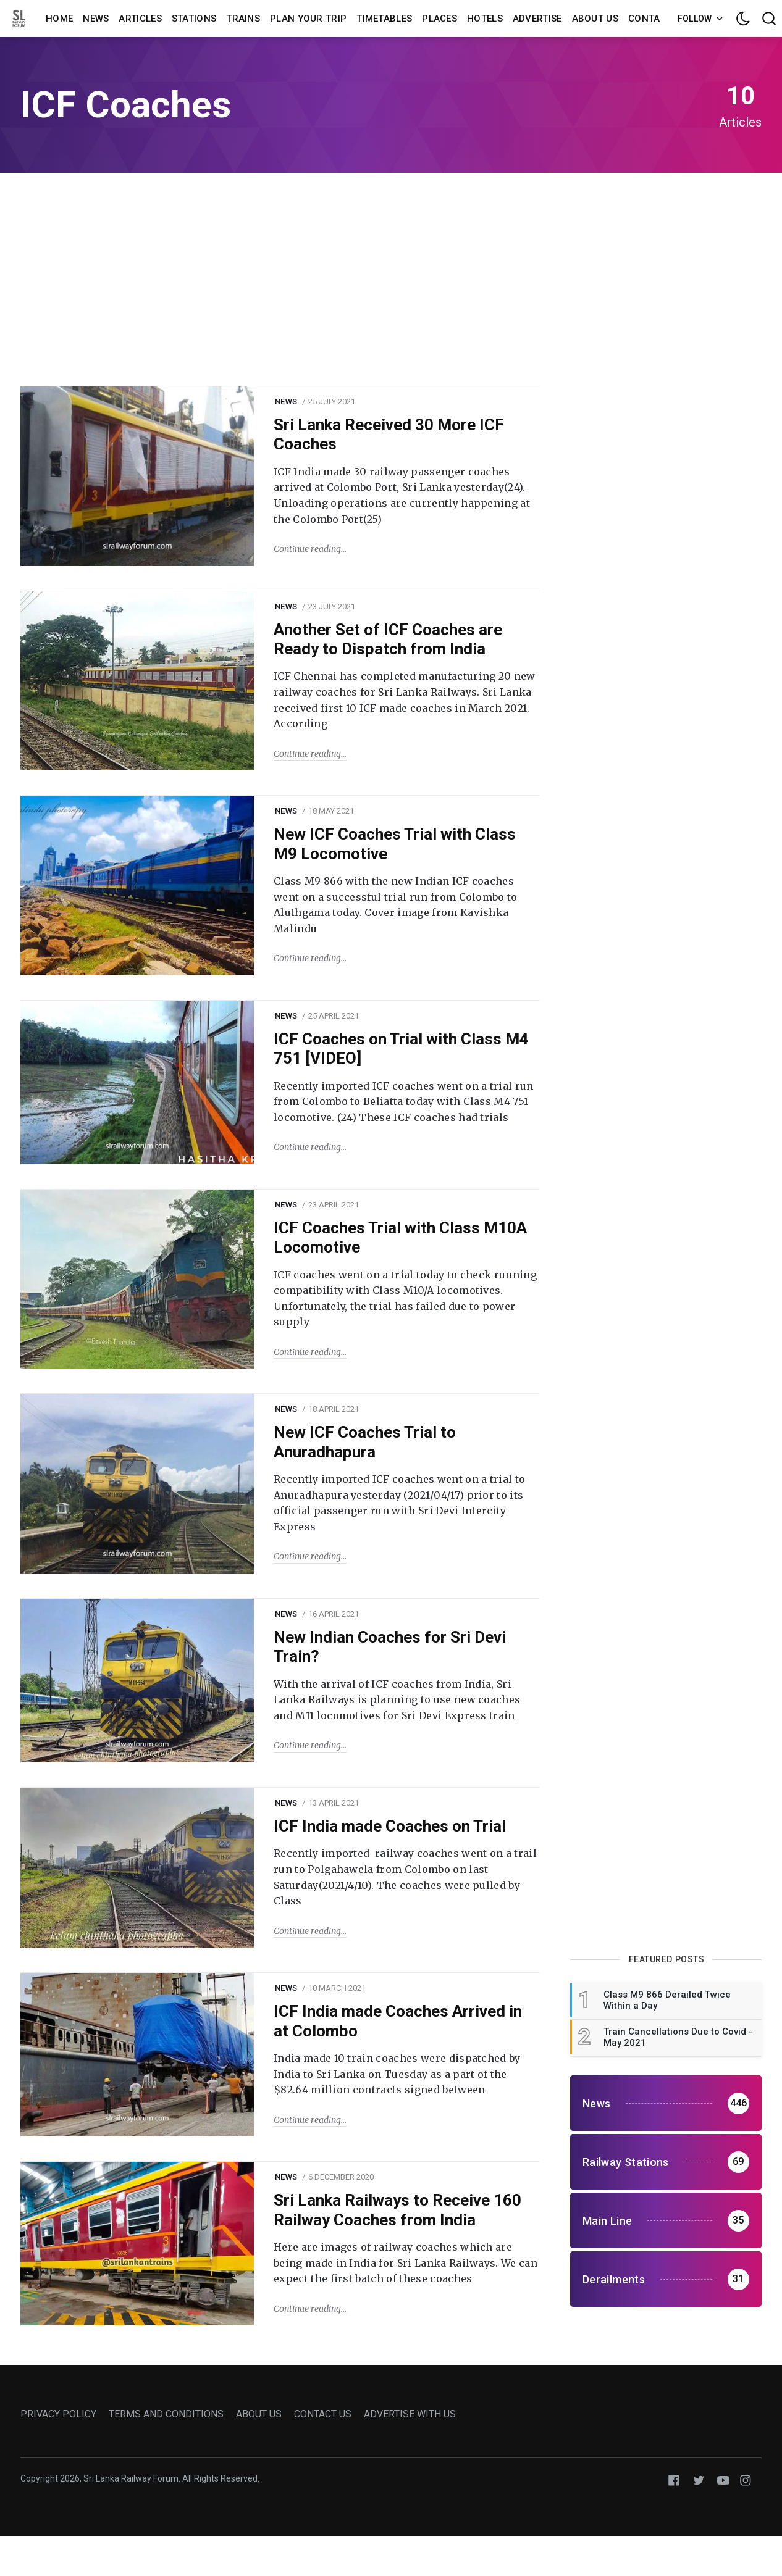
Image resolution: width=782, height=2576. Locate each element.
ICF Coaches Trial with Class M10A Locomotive (400, 1237)
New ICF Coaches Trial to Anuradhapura (365, 1442)
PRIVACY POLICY (58, 2414)
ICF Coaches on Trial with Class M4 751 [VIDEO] (401, 1048)
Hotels (485, 18)
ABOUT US (259, 2414)
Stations (194, 18)
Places (439, 18)
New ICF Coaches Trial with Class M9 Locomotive (395, 843)
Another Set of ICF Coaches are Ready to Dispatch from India (388, 639)
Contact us (657, 18)
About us (595, 18)
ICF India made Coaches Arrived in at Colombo (398, 2021)
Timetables (384, 18)
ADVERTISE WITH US (410, 2414)
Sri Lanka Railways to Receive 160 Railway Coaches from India (397, 2209)
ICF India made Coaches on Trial (390, 1826)
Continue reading (307, 548)
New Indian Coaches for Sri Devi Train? (390, 1646)
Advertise (537, 18)
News (96, 18)
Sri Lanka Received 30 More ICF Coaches (389, 434)
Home (59, 18)
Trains (243, 18)
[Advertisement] (391, 277)
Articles (140, 18)
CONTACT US (322, 2414)
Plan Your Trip (308, 18)
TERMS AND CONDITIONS (166, 2414)
